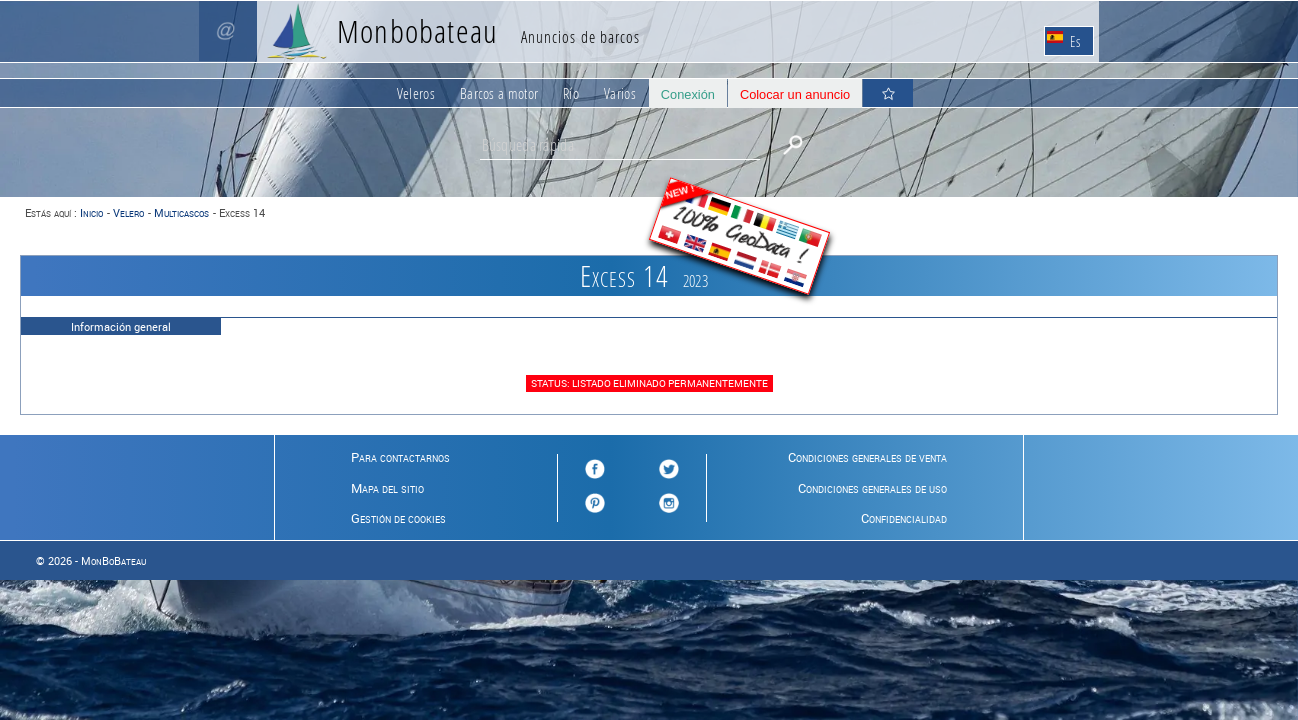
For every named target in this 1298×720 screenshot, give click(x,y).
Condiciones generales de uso (872, 488)
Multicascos (181, 212)
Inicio (91, 212)
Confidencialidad (904, 518)
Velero (128, 212)
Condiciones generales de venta (867, 457)
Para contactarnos (400, 457)
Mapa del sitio (387, 488)
